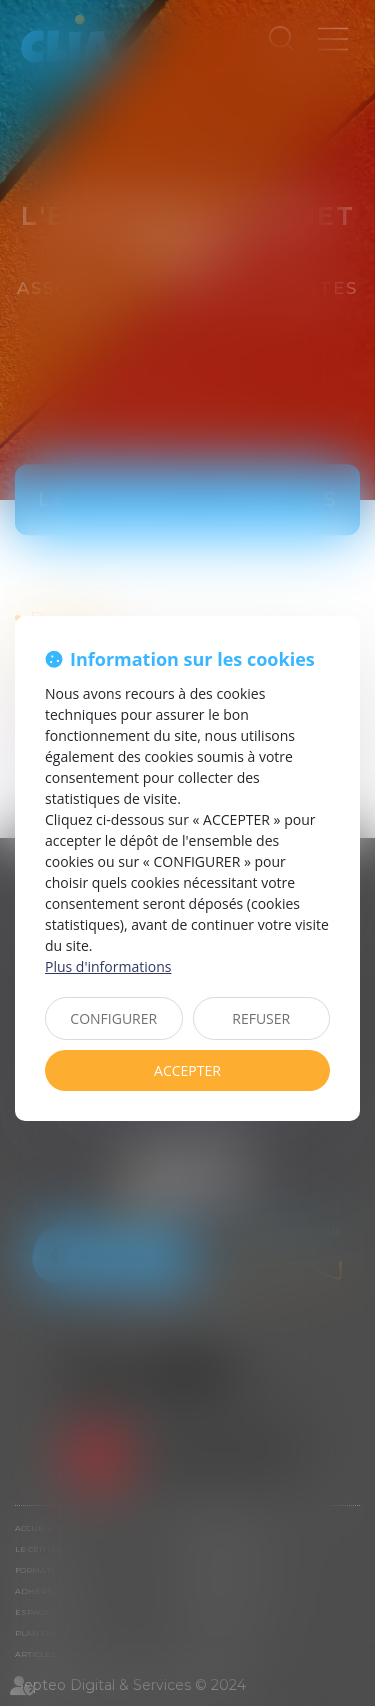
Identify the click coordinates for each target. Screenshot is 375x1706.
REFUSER (261, 1018)
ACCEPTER (187, 1070)
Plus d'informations (108, 966)
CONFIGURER (113, 1018)
